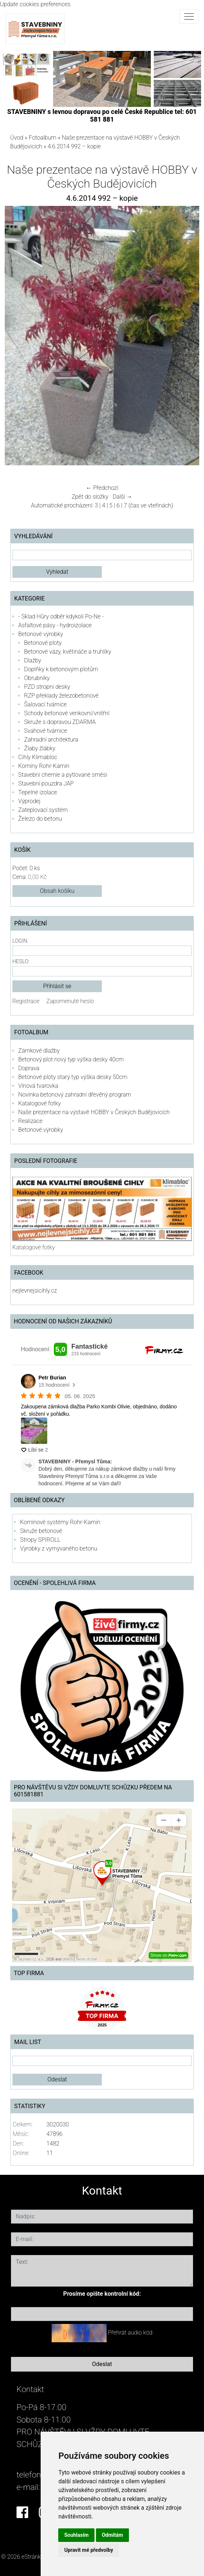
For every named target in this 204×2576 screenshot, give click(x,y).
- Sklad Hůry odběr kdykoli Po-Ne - (61, 616)
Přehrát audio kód (130, 2332)
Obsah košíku (57, 890)
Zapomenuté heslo (70, 1001)
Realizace (30, 1120)
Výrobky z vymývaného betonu (58, 1548)
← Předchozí (102, 487)
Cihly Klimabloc (37, 757)
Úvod (16, 137)
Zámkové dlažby (39, 1050)
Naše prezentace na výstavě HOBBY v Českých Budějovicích (94, 1112)
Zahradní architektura (51, 739)
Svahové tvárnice (45, 730)
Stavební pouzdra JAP (46, 783)
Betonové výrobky (40, 634)
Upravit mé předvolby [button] (88, 2550)
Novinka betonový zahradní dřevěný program (74, 1094)
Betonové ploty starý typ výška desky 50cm (72, 1076)
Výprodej (29, 801)
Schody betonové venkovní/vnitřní (67, 713)
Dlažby (32, 660)
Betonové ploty (43, 642)
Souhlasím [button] (76, 2535)
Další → (123, 496)
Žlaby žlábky (39, 748)
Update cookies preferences (35, 4)
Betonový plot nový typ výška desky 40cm (71, 1059)
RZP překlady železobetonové (61, 695)
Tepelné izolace (37, 792)
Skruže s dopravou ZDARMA (60, 721)
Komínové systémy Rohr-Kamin (60, 1522)
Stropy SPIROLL (40, 1539)
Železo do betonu (40, 818)
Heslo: (20, 961)
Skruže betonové (41, 1530)
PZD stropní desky (47, 686)
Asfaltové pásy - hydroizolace (55, 625)
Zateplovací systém (43, 809)
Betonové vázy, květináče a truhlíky (67, 651)
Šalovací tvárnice (45, 704)
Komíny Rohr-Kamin (44, 765)
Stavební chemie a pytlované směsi (62, 774)
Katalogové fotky (39, 1103)
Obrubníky (37, 678)
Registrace (26, 1001)
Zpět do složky (90, 496)
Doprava (29, 1068)
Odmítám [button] (112, 2535)
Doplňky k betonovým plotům (61, 669)
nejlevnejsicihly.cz (34, 1290)
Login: (20, 941)
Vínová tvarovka (38, 1085)
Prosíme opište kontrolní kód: (102, 2293)
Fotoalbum (42, 137)
